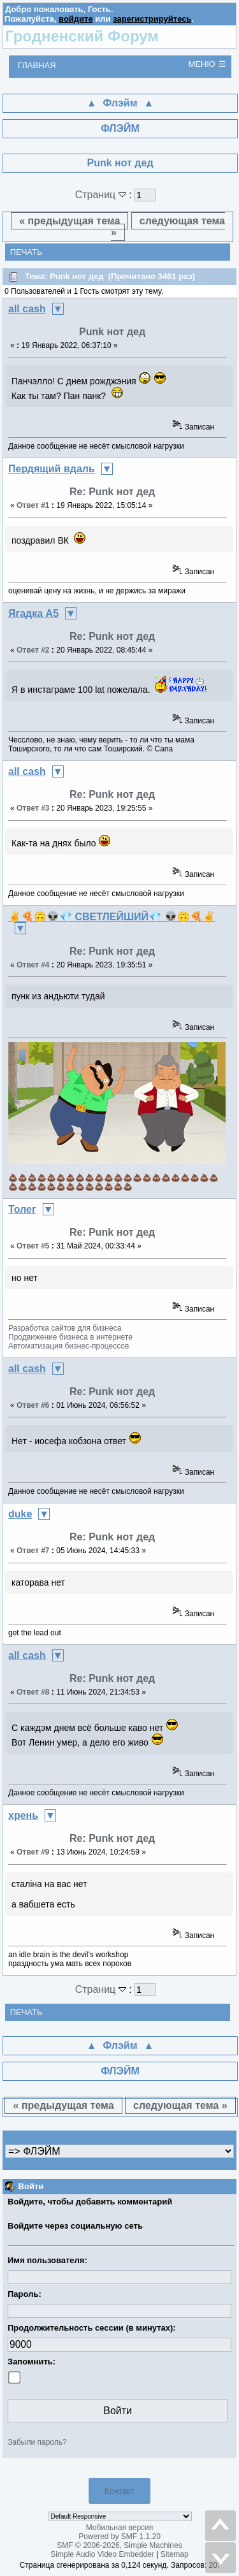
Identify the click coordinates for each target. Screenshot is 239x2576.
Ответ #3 (33, 808)
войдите (76, 19)
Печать (26, 252)
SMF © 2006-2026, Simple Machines (119, 2545)
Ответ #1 (33, 505)
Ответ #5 (33, 1245)
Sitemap (175, 2554)
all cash (27, 308)
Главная (37, 65)
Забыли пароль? (37, 2442)
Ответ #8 (33, 1692)
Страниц (102, 194)
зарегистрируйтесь (152, 19)
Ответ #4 (33, 964)
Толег (22, 1209)
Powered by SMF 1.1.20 (119, 2536)
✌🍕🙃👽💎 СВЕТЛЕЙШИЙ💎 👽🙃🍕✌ (111, 916)
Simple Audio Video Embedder (102, 2554)
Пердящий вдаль (51, 468)
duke (20, 1514)
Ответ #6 (33, 1405)
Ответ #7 (33, 1550)
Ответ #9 (33, 1852)
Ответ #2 (33, 650)
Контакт (119, 2491)
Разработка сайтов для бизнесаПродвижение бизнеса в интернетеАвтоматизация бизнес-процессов (70, 1337)
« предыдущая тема (69, 220)
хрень (23, 1815)
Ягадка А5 (33, 613)
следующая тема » (168, 226)
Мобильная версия (120, 2527)
